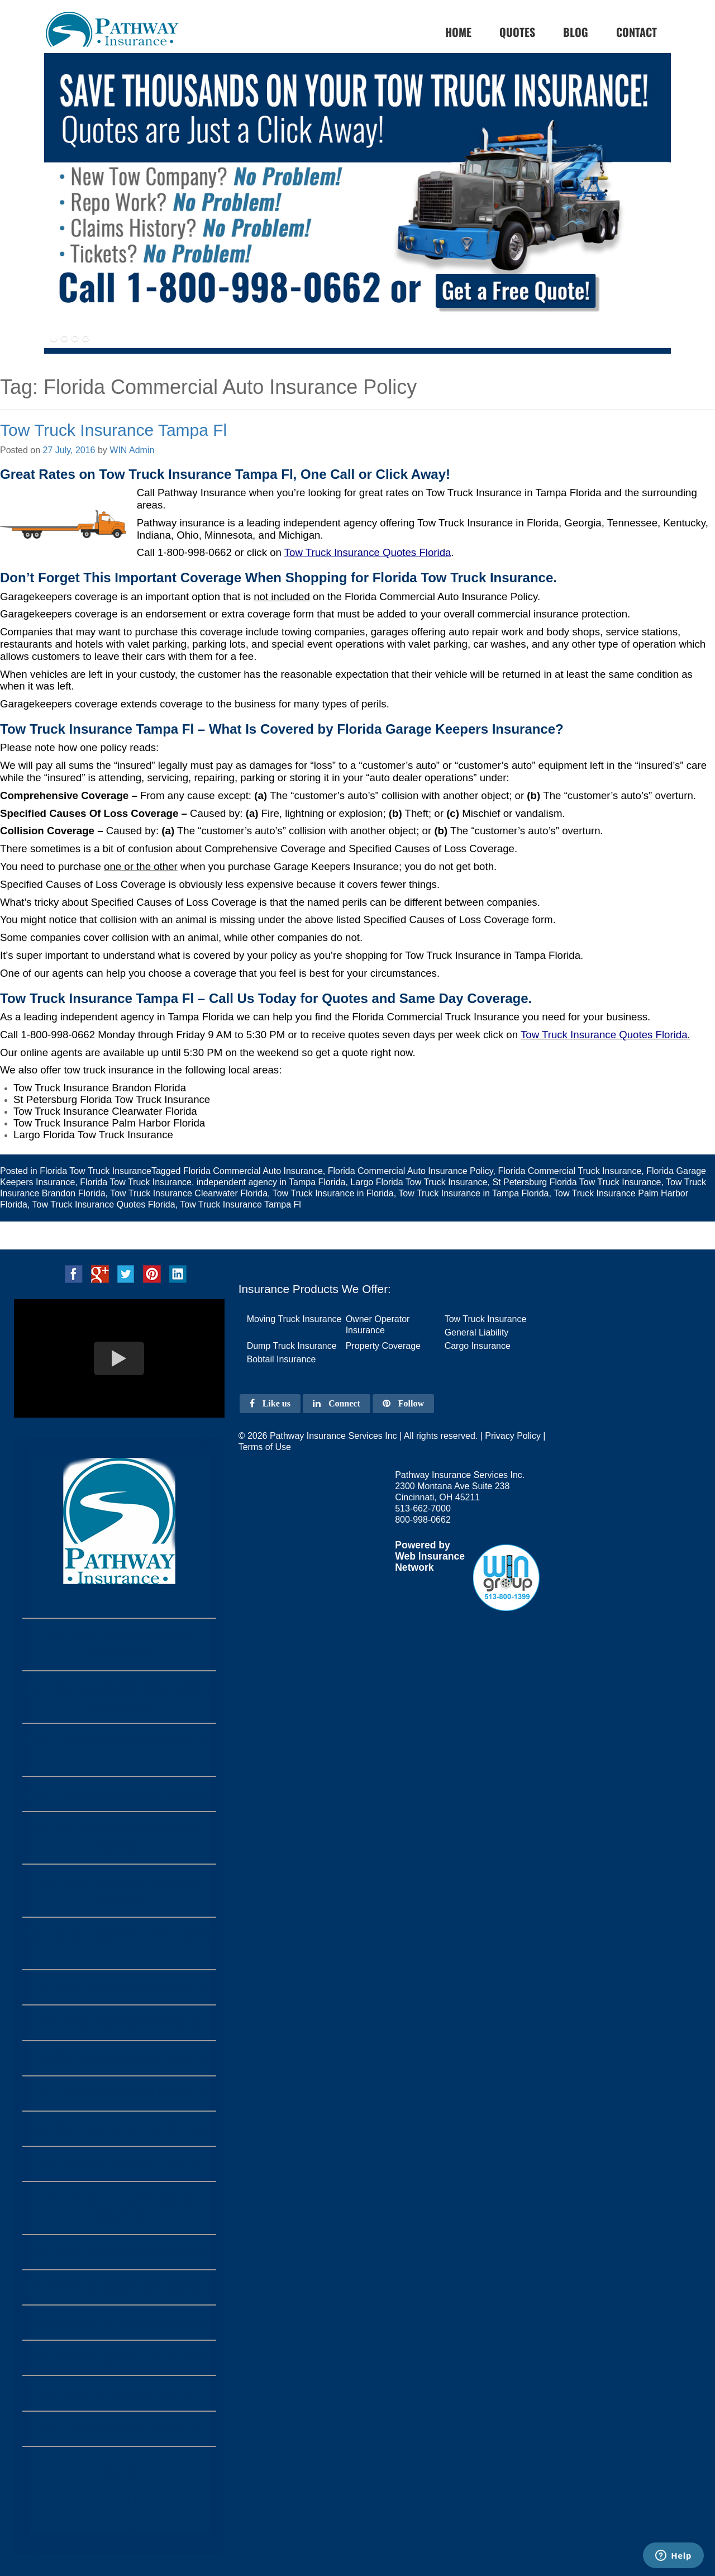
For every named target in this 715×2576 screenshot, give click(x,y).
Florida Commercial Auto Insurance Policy (410, 1171)
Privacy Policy (513, 1436)
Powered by (422, 1545)
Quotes (517, 31)
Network (414, 1567)
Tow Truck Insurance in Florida (333, 1193)
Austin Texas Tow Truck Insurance (119, 2322)
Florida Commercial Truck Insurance (569, 1171)
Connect (336, 1403)
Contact (636, 31)
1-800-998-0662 (195, 552)
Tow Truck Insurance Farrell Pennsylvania (119, 1644)
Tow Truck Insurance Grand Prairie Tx (119, 1943)
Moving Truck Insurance (294, 1319)
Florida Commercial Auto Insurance (253, 1171)
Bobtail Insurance (281, 1359)
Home (119, 2499)
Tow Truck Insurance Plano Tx (119, 2164)
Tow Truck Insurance (486, 1319)
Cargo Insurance (478, 1346)
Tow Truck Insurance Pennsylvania (119, 1794)
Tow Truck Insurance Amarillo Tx (119, 1987)
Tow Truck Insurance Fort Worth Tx (119, 2287)
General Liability (477, 1332)
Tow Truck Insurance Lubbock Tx (119, 2093)
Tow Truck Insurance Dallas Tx (119, 2428)
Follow (403, 1403)
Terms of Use (265, 1447)
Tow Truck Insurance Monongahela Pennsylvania (119, 1697)
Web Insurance (430, 1556)
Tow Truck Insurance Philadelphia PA (119, 1749)
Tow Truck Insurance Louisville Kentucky (119, 1890)
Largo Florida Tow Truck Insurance (418, 1182)
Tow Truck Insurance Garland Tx (119, 2058)
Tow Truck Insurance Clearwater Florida (189, 1193)
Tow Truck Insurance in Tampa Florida (473, 1193)
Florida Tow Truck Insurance (95, 1171)
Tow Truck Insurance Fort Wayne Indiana (119, 1838)
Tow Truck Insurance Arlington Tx (119, 2252)
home (458, 31)
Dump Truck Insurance (292, 1346)
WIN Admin (131, 450)
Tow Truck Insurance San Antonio (119, 2357)
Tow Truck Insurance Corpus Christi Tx (119, 2207)
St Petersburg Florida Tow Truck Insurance (576, 1182)
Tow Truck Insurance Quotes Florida (604, 1034)
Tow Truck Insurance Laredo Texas (119, 2128)
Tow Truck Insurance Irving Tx (119, 2022)
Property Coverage (383, 1346)
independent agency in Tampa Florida (271, 1182)
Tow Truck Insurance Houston (119, 2393)
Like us (270, 1403)
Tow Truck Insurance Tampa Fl (113, 430)
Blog (575, 31)
